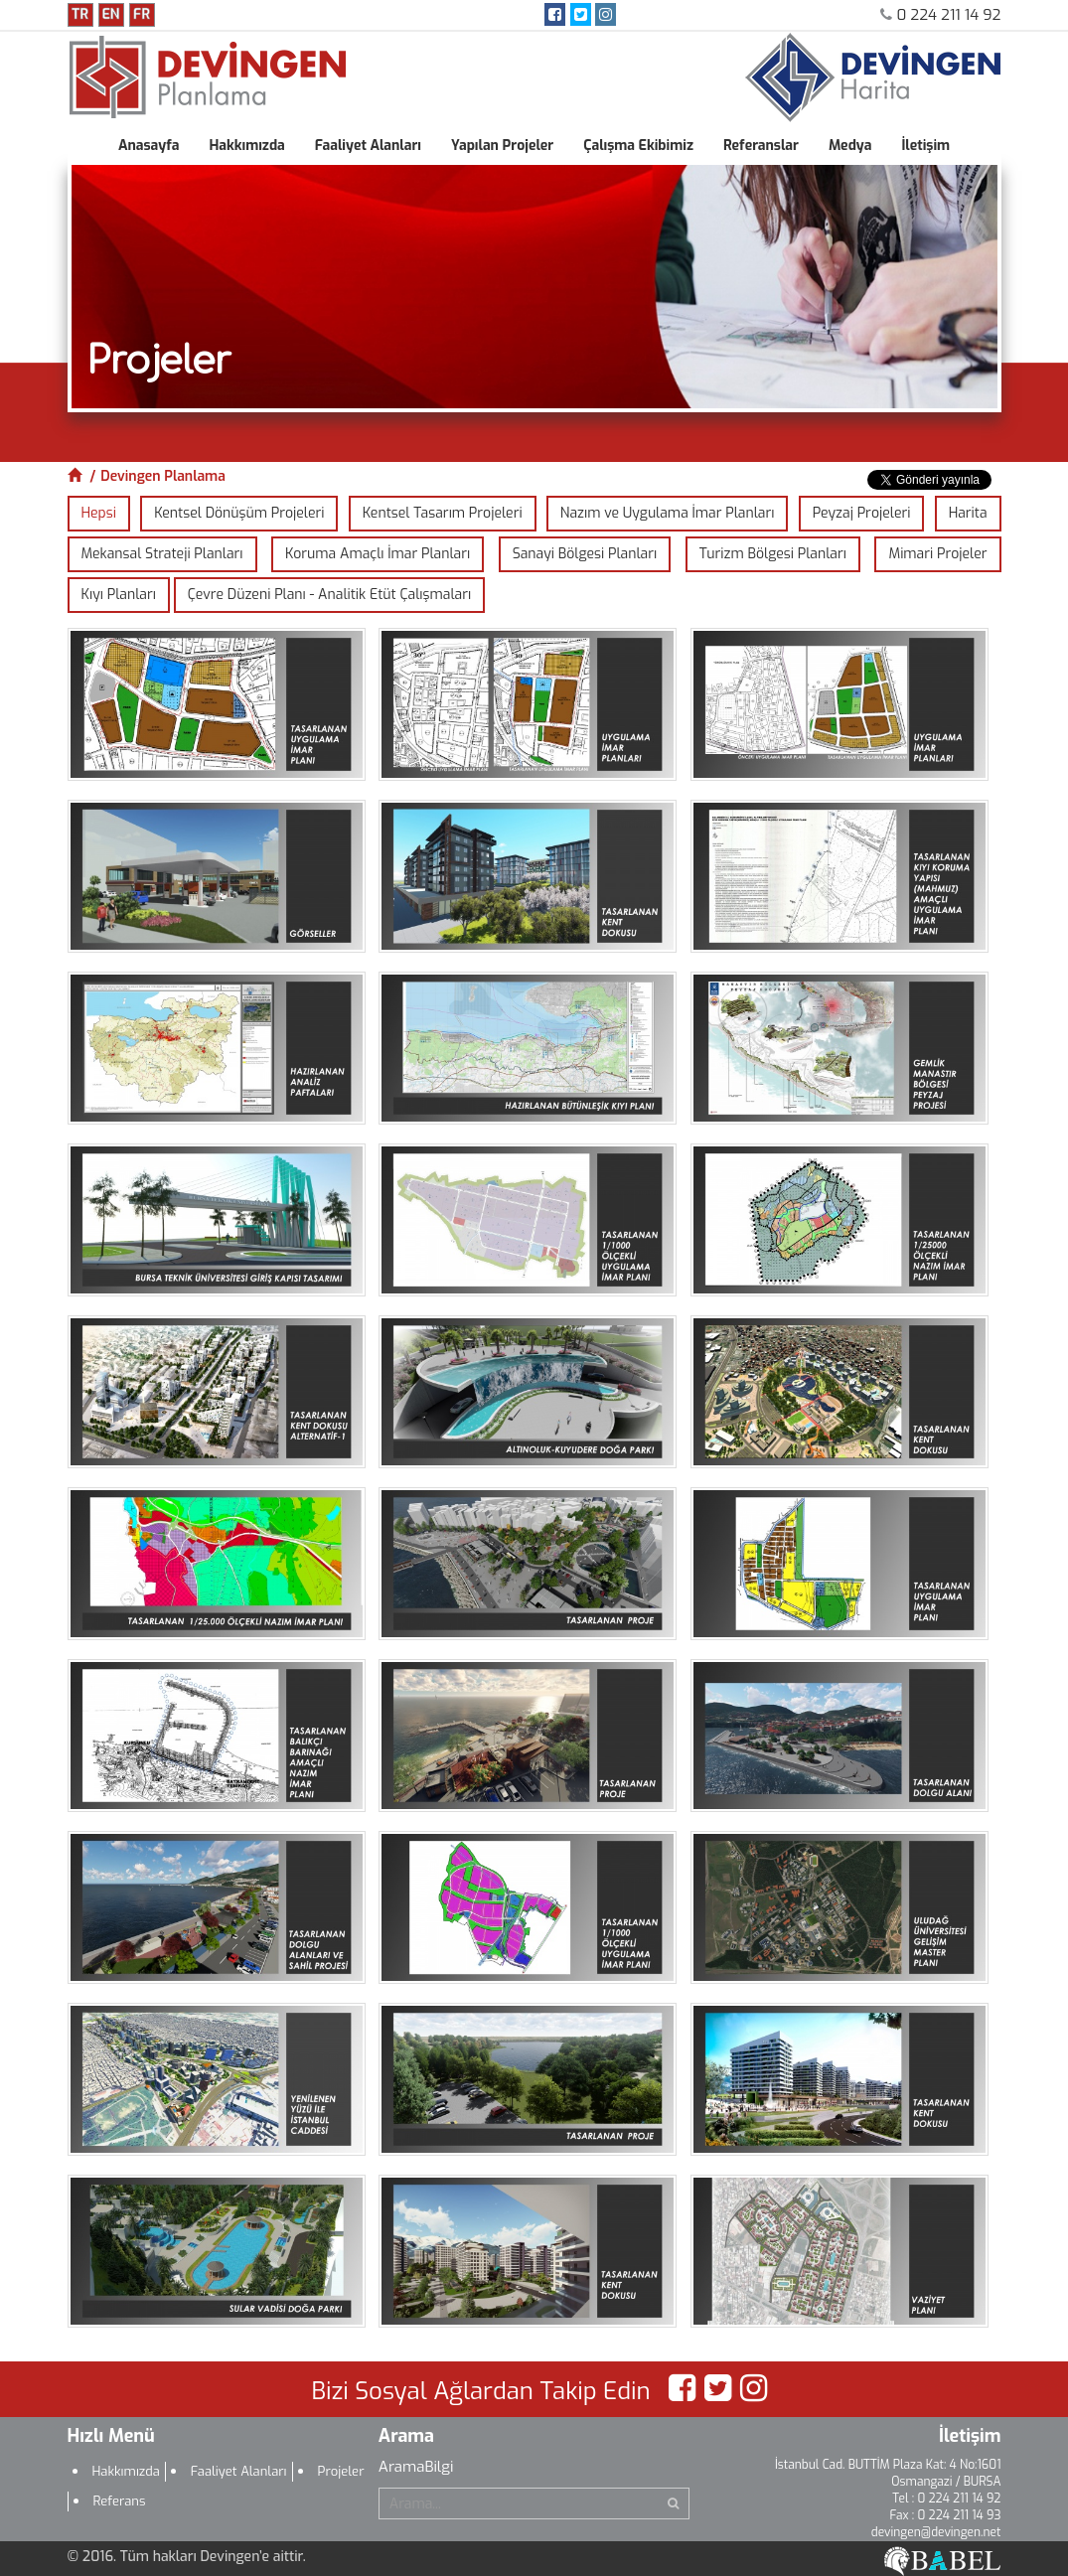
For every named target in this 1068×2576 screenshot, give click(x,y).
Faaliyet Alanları (368, 145)
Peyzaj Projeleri (862, 513)
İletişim (925, 145)
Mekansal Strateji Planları (162, 553)
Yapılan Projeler (502, 145)
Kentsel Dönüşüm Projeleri (239, 513)
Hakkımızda (246, 145)
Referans (119, 2501)
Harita (968, 513)
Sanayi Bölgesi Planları (585, 553)
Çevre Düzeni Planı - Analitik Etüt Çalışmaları (329, 594)
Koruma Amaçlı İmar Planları (377, 553)
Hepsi (98, 513)
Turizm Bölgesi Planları (772, 553)
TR (80, 14)
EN (110, 14)
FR (141, 14)
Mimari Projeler (937, 553)
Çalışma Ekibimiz (638, 145)
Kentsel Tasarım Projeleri (443, 513)
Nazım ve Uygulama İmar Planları (667, 513)
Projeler (341, 2471)
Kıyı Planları (118, 594)
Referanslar (761, 145)
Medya (850, 145)
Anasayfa (149, 145)
